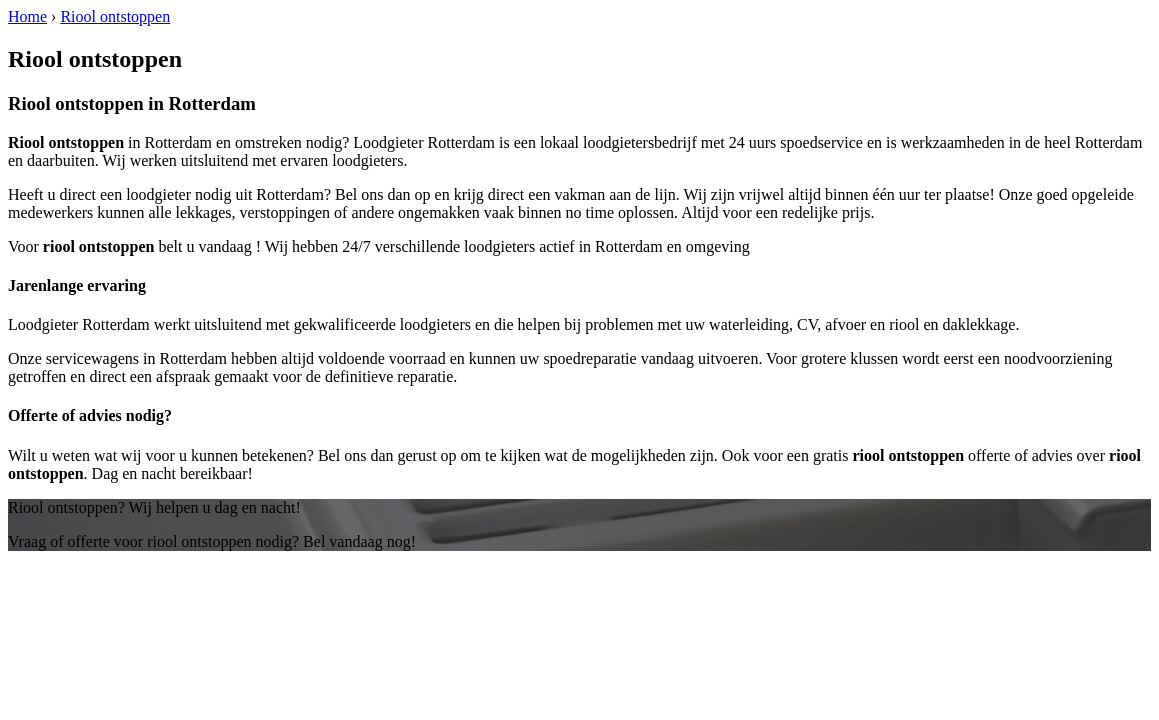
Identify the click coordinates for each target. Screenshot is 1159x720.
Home (27, 16)
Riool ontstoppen (115, 16)
